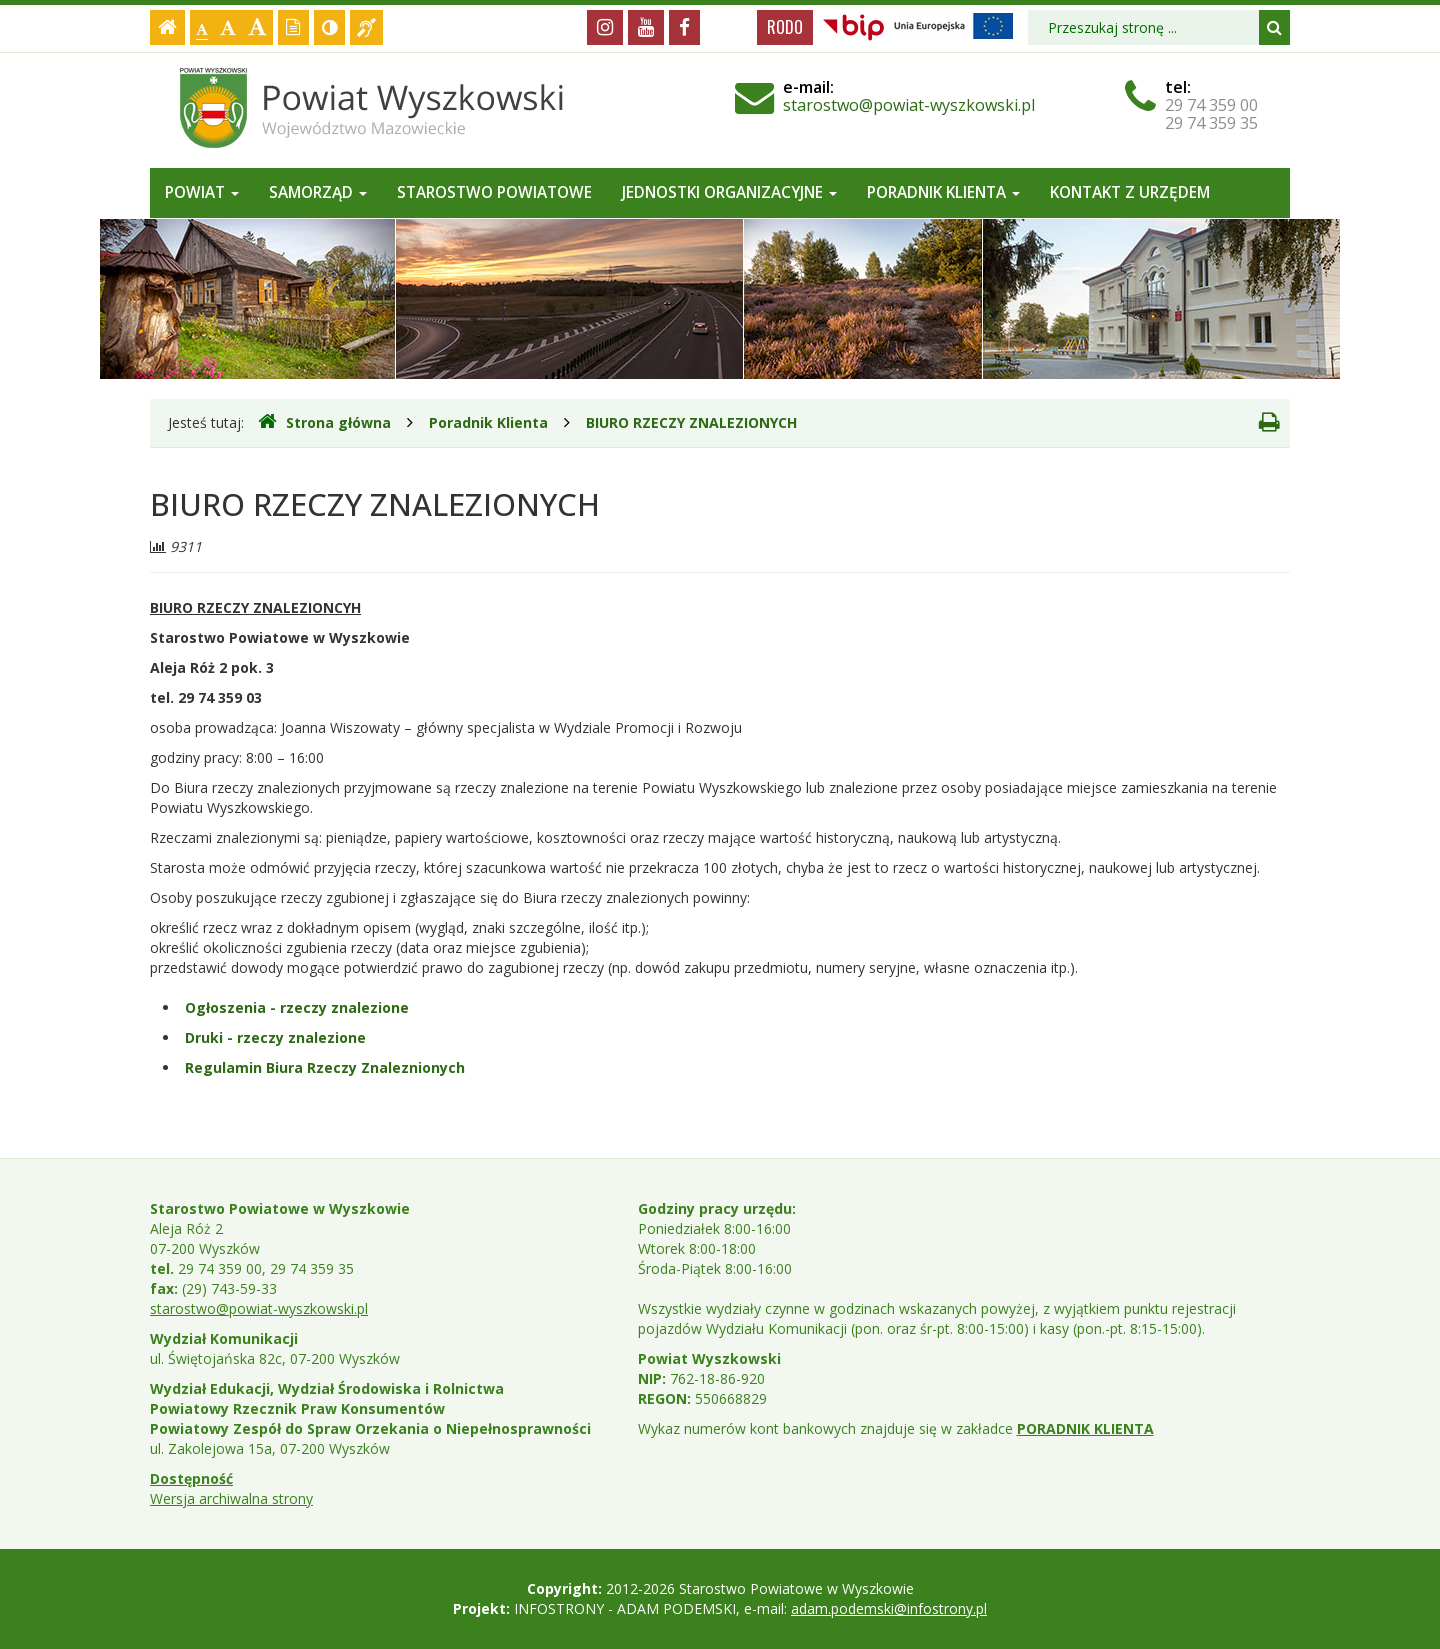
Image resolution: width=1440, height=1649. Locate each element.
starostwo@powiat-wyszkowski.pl (909, 105)
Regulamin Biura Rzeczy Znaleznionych (325, 1067)
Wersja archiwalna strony (231, 1498)
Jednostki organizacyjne (729, 192)
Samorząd (318, 192)
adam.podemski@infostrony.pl (889, 1608)
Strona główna (324, 422)
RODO (785, 27)
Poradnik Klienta (943, 192)
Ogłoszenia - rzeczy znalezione (297, 1007)
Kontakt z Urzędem (1130, 192)
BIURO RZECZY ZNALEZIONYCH (691, 422)
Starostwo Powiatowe (494, 192)
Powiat (202, 192)
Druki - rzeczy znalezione (275, 1037)
